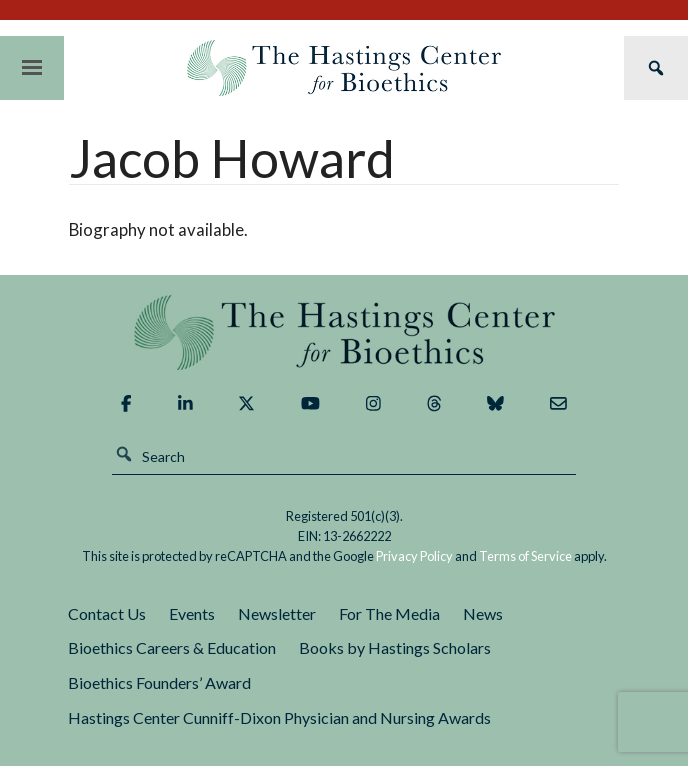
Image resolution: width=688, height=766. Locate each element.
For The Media (389, 613)
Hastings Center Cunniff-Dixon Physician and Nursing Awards (279, 717)
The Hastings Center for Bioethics (344, 68)
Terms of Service (525, 556)
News (483, 613)
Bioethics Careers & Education (172, 647)
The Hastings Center (343, 332)
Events (192, 613)
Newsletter (277, 613)
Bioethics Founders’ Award (159, 682)
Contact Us (107, 613)
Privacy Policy (414, 556)
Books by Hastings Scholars (395, 647)
